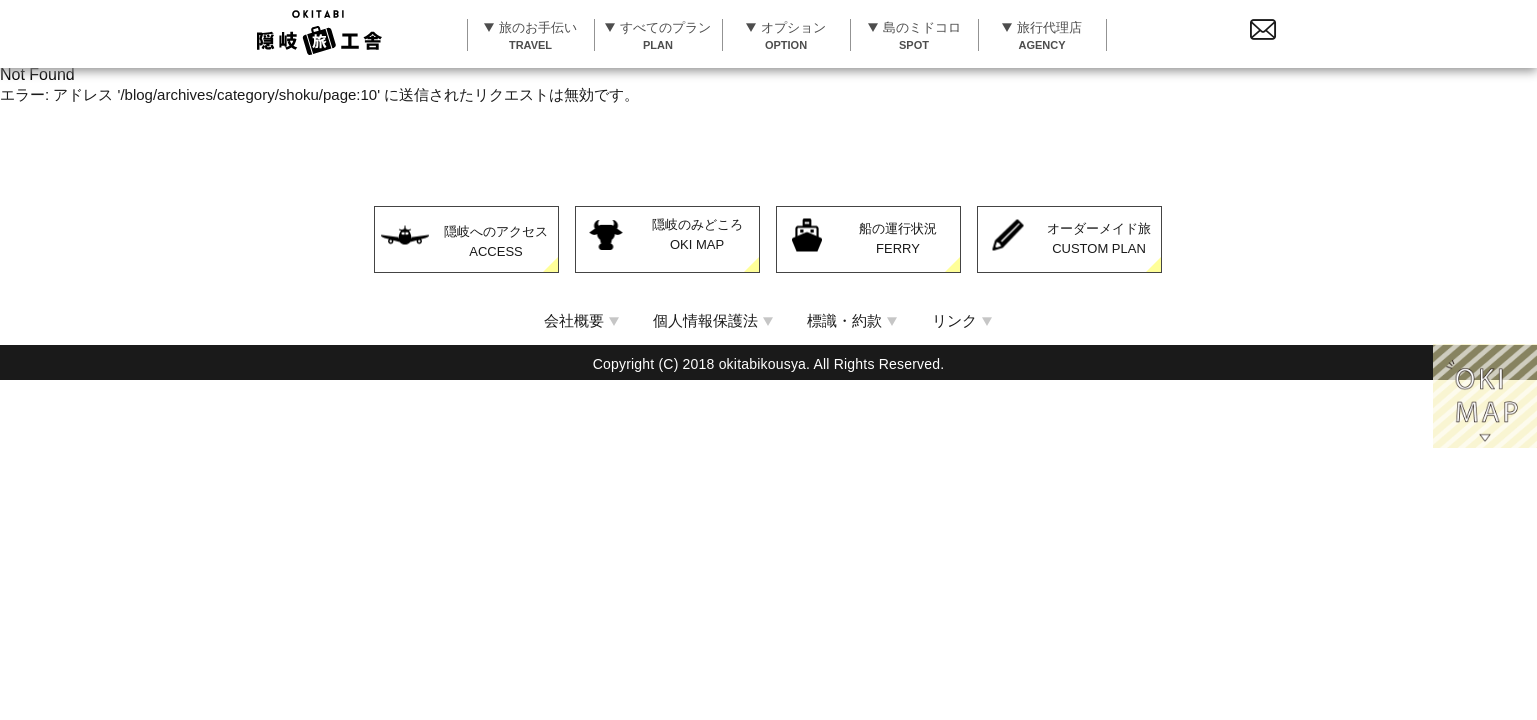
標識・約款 (844, 320)
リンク (954, 320)
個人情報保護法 (705, 320)
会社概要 (574, 320)
